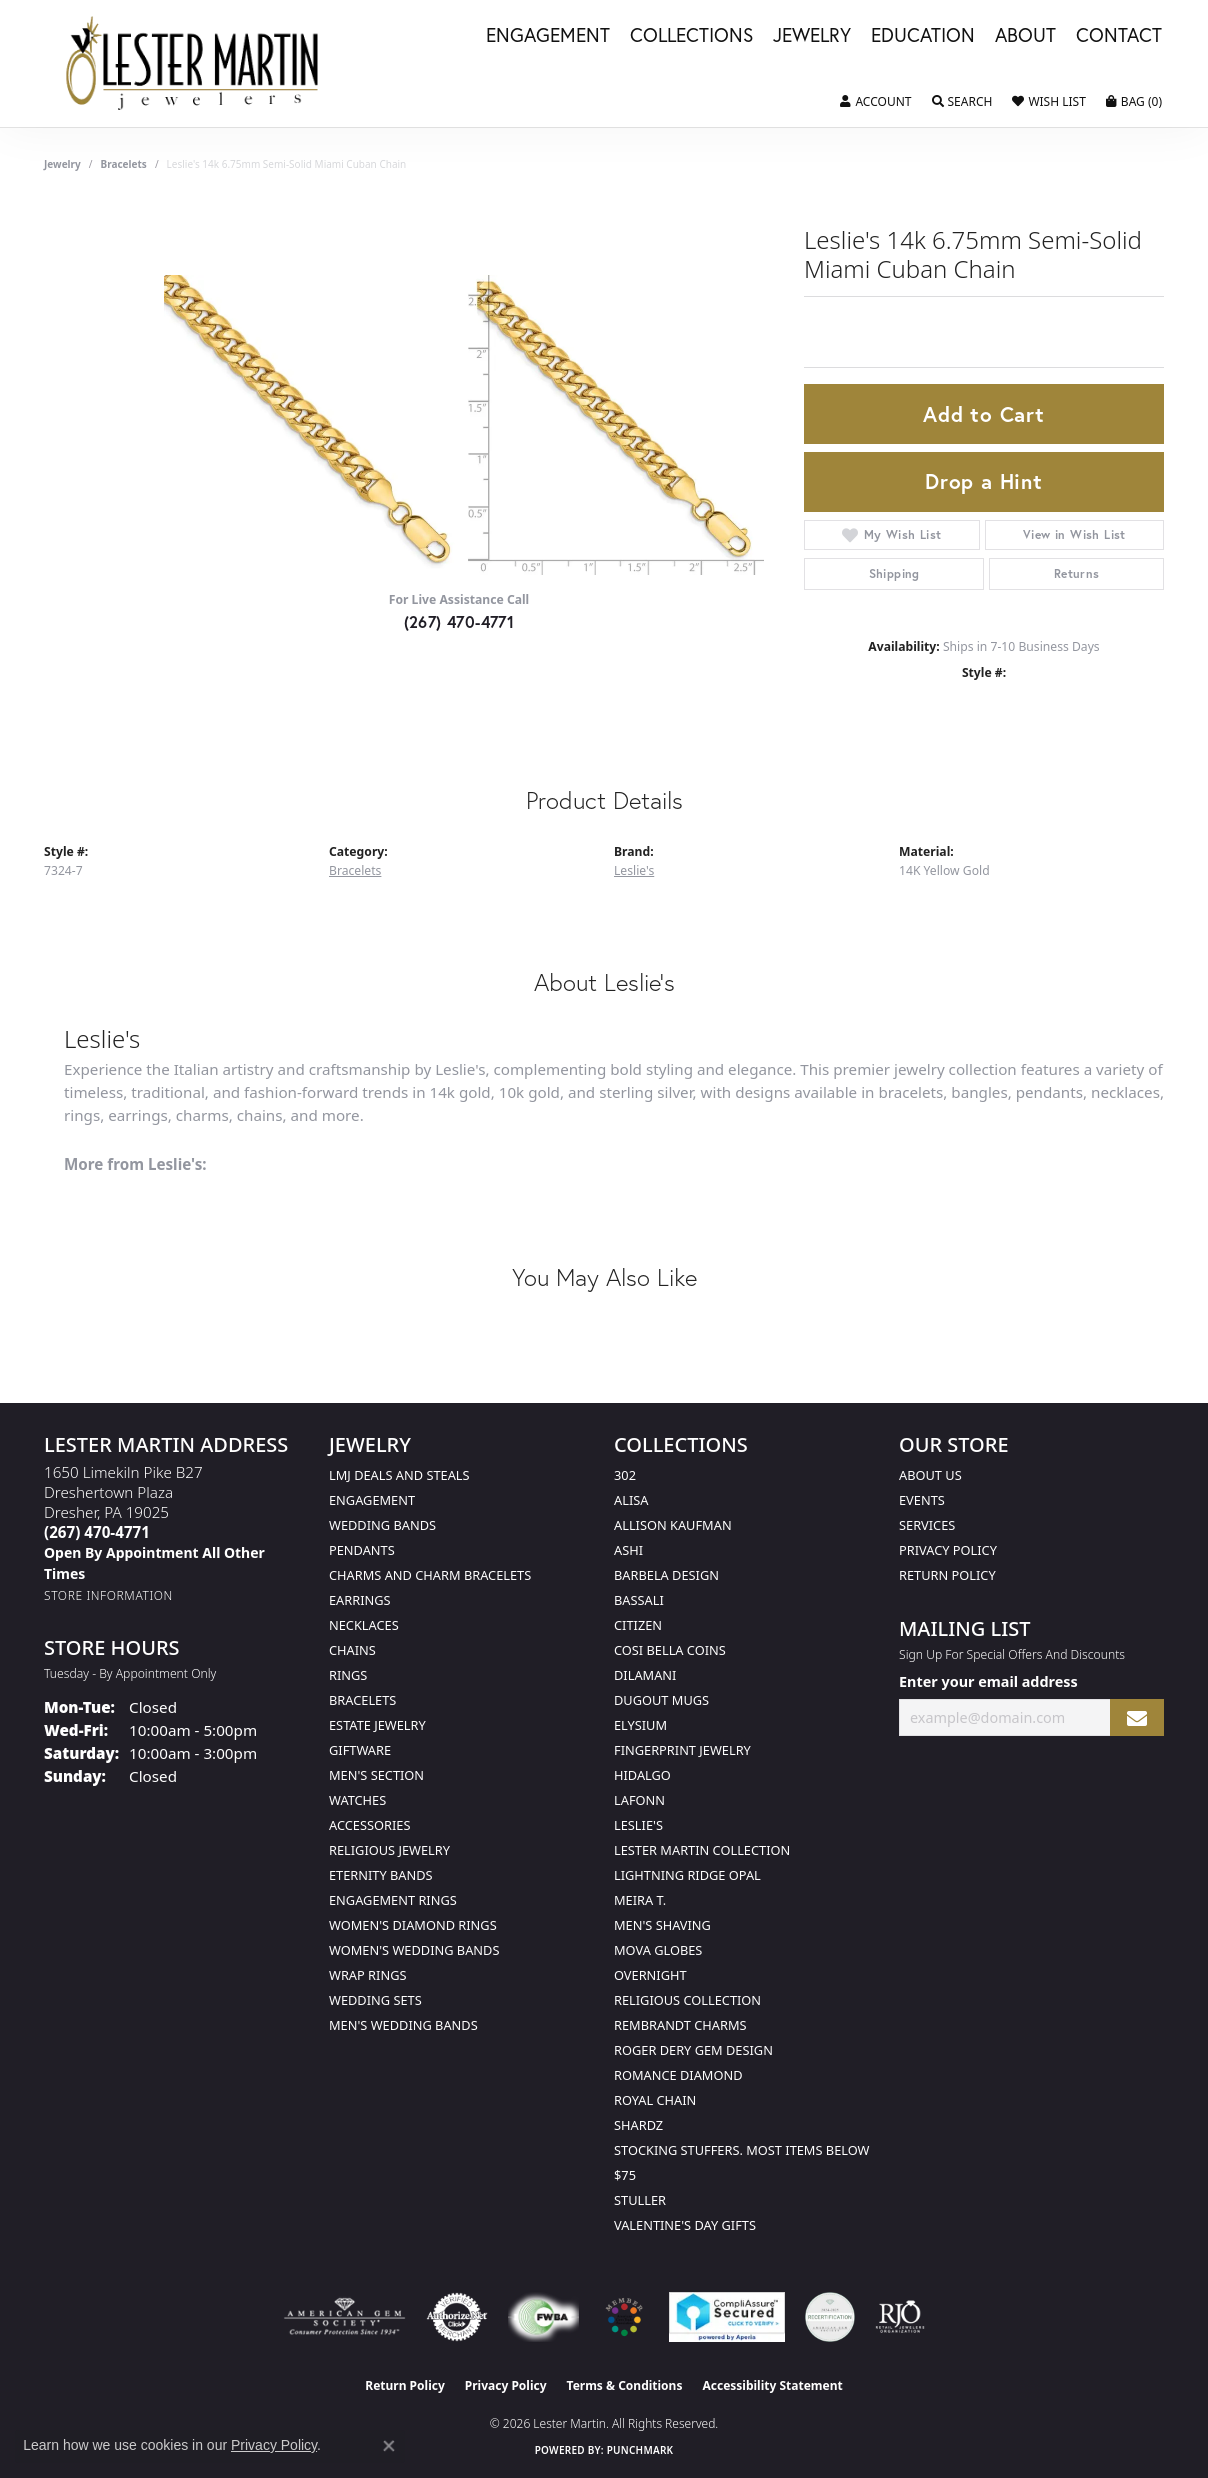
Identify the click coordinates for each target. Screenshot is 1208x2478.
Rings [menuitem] (348, 1675)
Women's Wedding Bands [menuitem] (414, 1950)
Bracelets (124, 164)
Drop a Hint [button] (984, 481)
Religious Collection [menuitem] (687, 2000)
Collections (691, 36)
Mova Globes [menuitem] (658, 1950)
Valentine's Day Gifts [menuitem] (685, 2225)
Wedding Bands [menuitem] (382, 1525)
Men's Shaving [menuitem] (662, 1925)
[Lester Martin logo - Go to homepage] (193, 63)
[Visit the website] (624, 2317)
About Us (930, 1475)
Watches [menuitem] (357, 1800)
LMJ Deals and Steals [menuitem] (399, 1475)
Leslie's (634, 870)
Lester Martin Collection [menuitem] (702, 1850)
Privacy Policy (948, 1550)
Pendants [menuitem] (362, 1550)
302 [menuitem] (625, 1475)
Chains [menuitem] (352, 1650)
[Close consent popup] (389, 2446)
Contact (1119, 36)
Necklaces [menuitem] (364, 1625)
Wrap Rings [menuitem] (367, 1975)
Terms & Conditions (625, 2385)
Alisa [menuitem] (631, 1500)
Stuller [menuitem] (640, 2200)
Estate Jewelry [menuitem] (377, 1725)
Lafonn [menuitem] (639, 1800)
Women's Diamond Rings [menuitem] (413, 1925)
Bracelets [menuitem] (362, 1700)
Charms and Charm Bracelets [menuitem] (430, 1575)
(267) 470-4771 (459, 621)
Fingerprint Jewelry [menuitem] (682, 1750)
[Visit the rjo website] (900, 2317)
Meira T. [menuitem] (640, 1900)
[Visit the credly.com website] (830, 2317)
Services (927, 1525)
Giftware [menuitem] (360, 1750)
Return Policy (947, 1575)
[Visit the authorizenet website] (457, 2317)
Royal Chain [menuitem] (655, 2100)
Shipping (894, 573)
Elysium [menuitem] (640, 1725)
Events (922, 1500)
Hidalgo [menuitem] (642, 1775)
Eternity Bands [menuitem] (381, 1875)
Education (923, 36)
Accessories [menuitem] (369, 1825)
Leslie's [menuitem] (638, 1825)
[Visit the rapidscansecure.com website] (726, 2317)
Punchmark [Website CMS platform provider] (640, 2450)
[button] (875, 102)
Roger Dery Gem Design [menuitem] (693, 2050)
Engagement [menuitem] (372, 1500)
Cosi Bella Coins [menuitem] (670, 1650)
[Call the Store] (97, 1532)
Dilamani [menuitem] (645, 1675)
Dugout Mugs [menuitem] (661, 1700)
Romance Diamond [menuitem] (678, 2075)
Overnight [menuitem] (650, 1975)
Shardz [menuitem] (638, 2125)
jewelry (62, 164)
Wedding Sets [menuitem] (375, 2000)
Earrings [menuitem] (360, 1600)
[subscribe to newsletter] (1137, 1717)
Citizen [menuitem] (638, 1625)
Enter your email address (988, 1681)
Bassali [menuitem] (639, 1600)
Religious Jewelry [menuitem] (389, 1850)
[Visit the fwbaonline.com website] (543, 2317)
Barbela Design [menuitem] (666, 1575)
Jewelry (812, 36)
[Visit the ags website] (344, 2317)
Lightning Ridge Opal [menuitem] (687, 1875)
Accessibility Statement (772, 2385)
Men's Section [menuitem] (376, 1775)
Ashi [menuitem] (628, 1550)
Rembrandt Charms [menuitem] (680, 2025)
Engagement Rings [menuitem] (393, 1900)
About (1025, 36)
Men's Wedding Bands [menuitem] (403, 2025)
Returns (1077, 573)
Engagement (548, 36)
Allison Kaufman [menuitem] (673, 1525)
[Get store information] (108, 1595)
